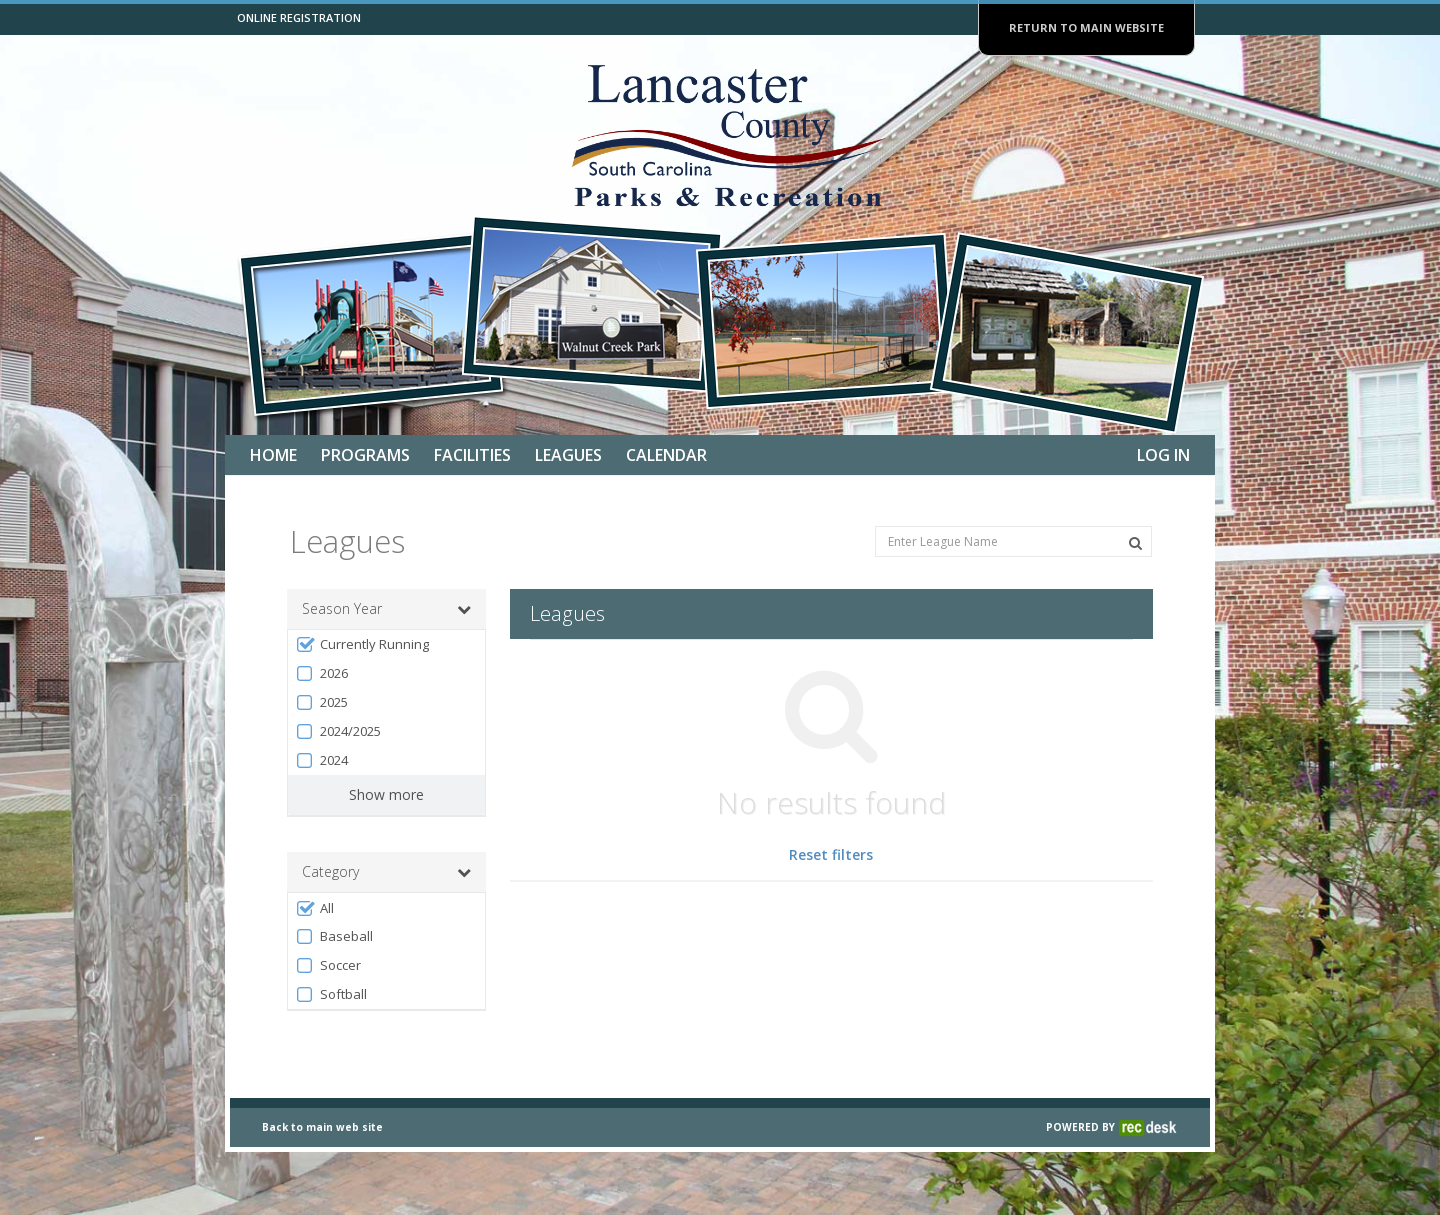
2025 (321, 702)
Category (386, 872)
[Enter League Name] (1013, 541)
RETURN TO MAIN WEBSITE (1086, 27)
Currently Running (362, 644)
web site (359, 1180)
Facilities (472, 455)
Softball (331, 994)
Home (273, 455)
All (314, 908)
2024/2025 (338, 731)
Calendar (666, 455)
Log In (1163, 455)
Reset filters (831, 854)
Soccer (328, 965)
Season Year (386, 609)
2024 (321, 760)
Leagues (568, 455)
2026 (321, 673)
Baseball (334, 936)
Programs (365, 455)
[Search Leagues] (1135, 543)
